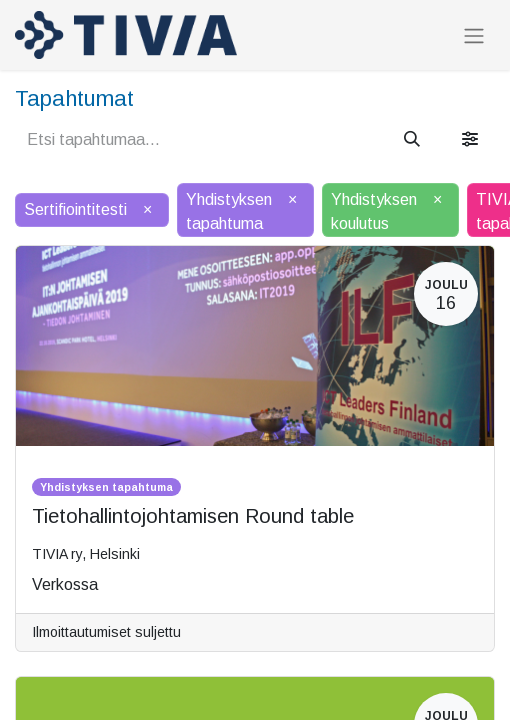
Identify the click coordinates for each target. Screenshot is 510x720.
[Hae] (412, 140)
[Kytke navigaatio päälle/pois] (474, 35)
